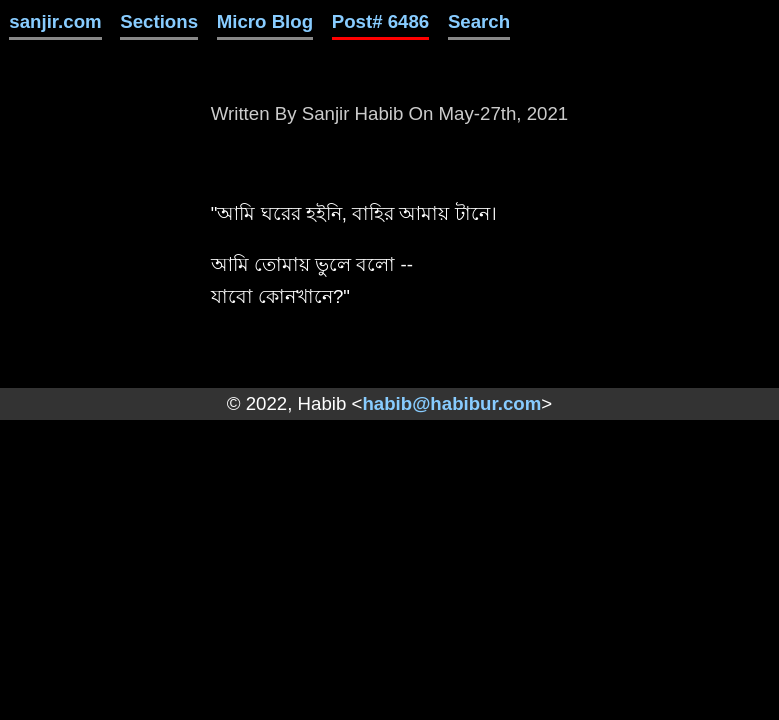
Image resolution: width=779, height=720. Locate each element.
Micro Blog (265, 21)
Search (479, 21)
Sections (159, 21)
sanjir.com (55, 21)
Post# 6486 (381, 21)
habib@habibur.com (451, 403)
